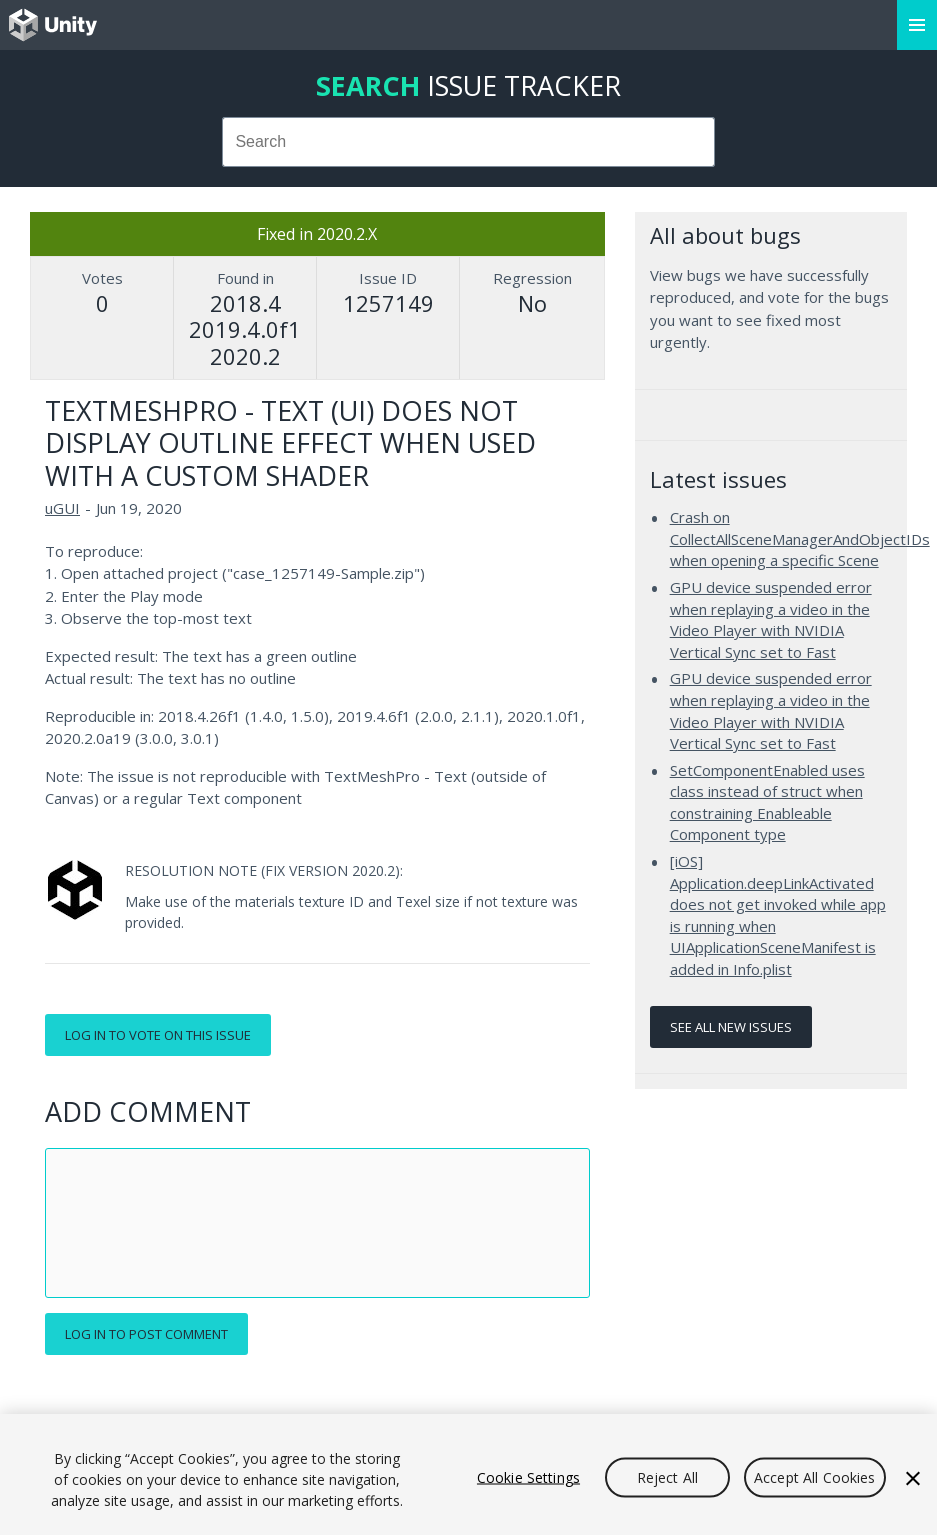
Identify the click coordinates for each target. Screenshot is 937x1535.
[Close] (913, 1478)
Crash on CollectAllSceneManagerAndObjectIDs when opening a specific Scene (800, 538)
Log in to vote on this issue (158, 1035)
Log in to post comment (146, 1334)
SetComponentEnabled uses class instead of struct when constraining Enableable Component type (767, 802)
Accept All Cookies (815, 1476)
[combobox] (469, 142)
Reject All (667, 1476)
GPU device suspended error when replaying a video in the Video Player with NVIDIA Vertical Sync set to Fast (771, 619)
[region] (468, 1474)
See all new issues (731, 1027)
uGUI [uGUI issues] (62, 508)
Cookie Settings (528, 1476)
